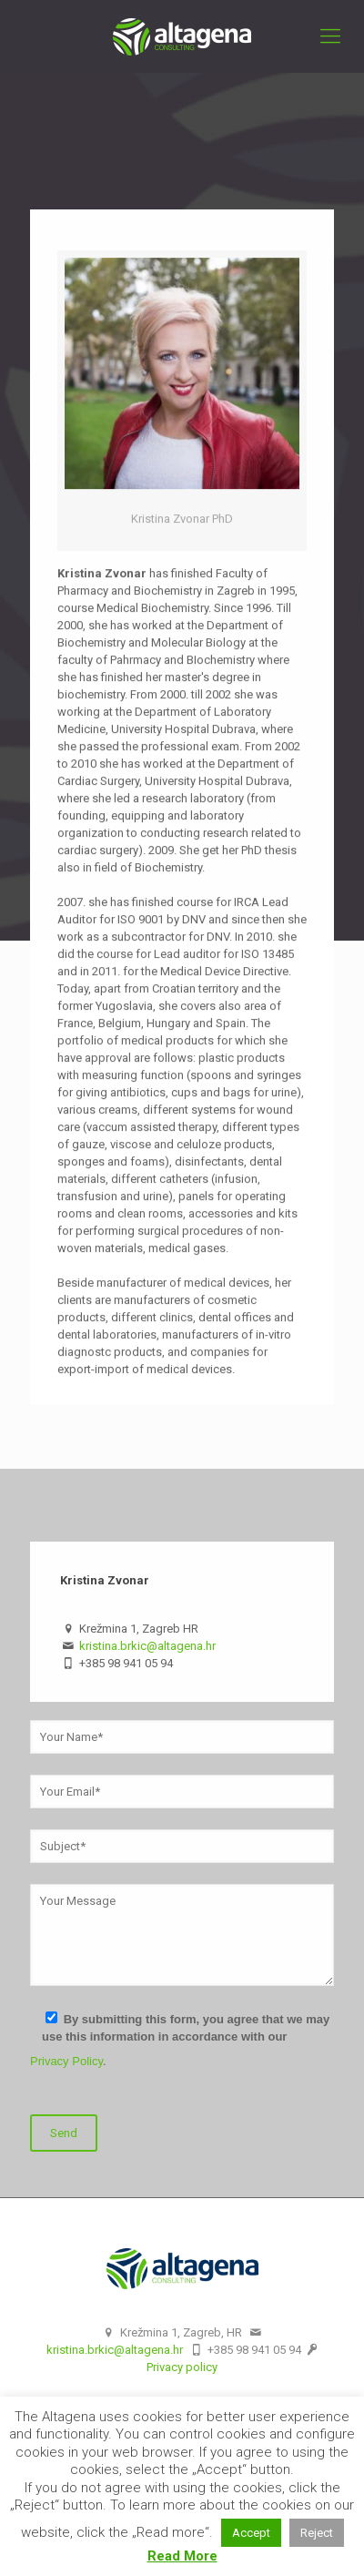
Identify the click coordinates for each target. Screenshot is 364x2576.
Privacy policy (182, 2367)
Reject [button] (316, 2533)
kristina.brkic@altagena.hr (147, 1646)
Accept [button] (251, 2533)
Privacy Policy (66, 2061)
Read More (182, 2556)
